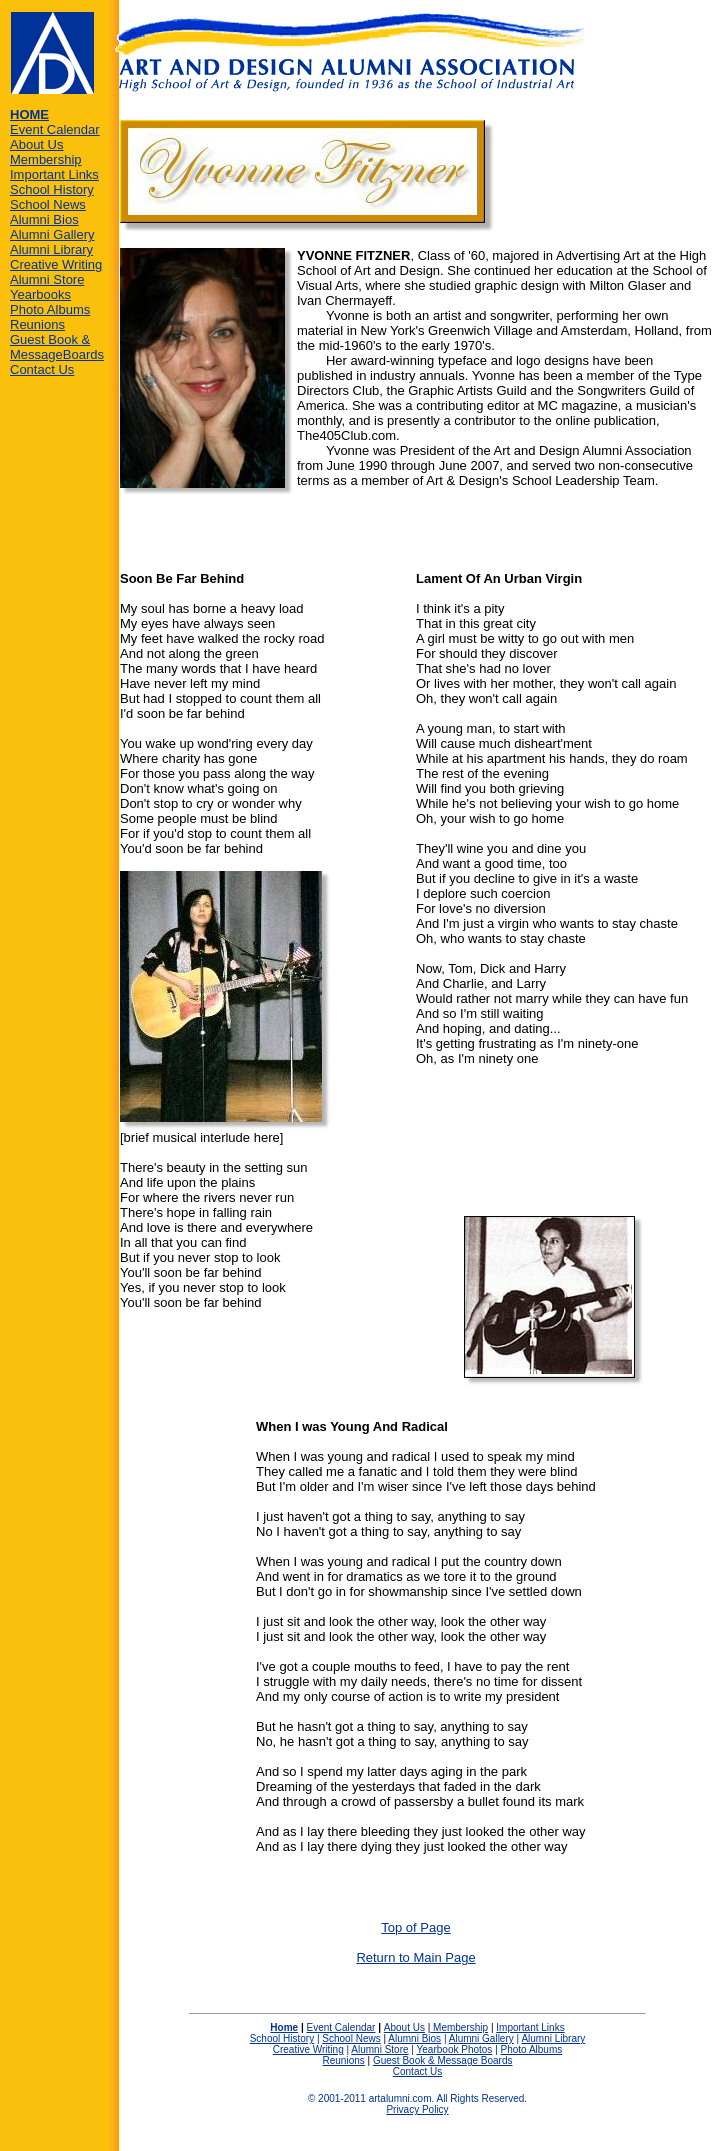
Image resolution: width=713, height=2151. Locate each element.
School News (48, 204)
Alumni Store (47, 279)
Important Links (54, 174)
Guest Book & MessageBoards (57, 347)
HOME (29, 114)
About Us (36, 144)
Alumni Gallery (52, 234)
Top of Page (415, 1927)
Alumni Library (51, 249)
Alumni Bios (44, 219)
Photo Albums (50, 309)
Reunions (37, 324)
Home (284, 2027)
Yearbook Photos (455, 2049)
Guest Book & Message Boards (443, 2060)
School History (52, 189)
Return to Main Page (415, 1957)
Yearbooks (40, 294)
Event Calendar (55, 129)
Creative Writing (56, 264)
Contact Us (42, 369)
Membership (46, 159)
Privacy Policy (417, 2109)
